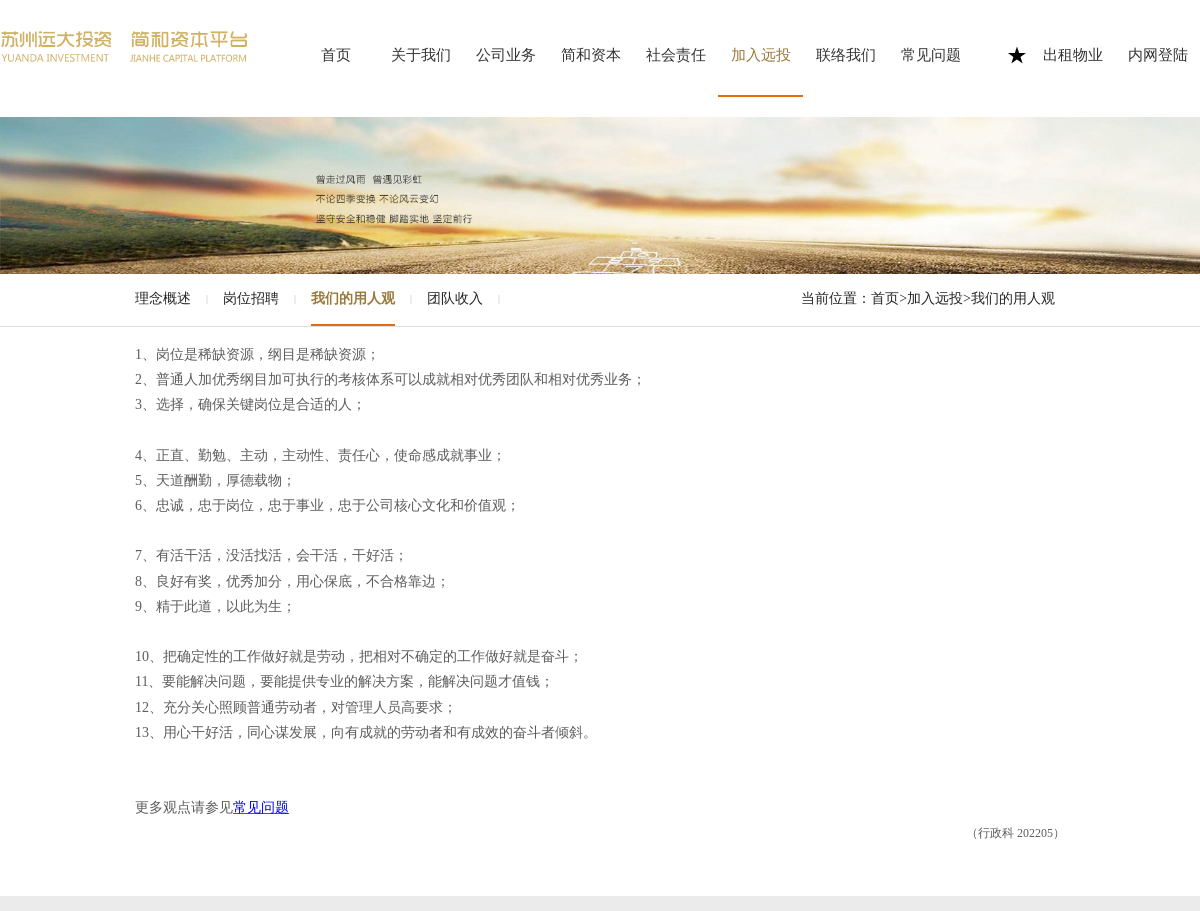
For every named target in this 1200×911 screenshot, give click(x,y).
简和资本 (591, 55)
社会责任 (676, 55)
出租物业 (1073, 55)
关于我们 (421, 55)
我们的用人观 (353, 298)
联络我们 (846, 55)
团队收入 (455, 298)
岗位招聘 (251, 298)
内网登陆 (1158, 55)
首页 (336, 55)
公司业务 (506, 55)
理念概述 (163, 298)
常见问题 (931, 55)
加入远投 (761, 55)
